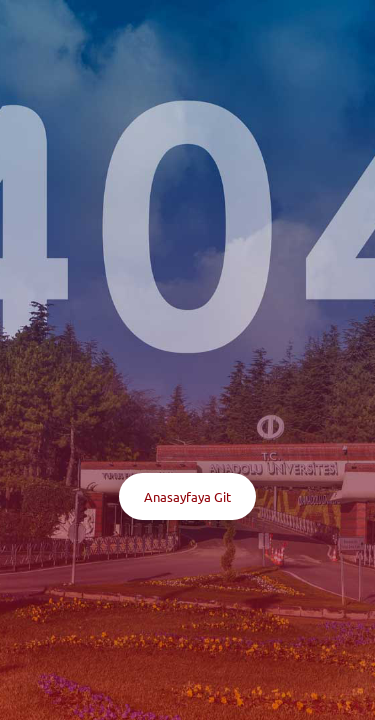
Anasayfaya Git (187, 496)
